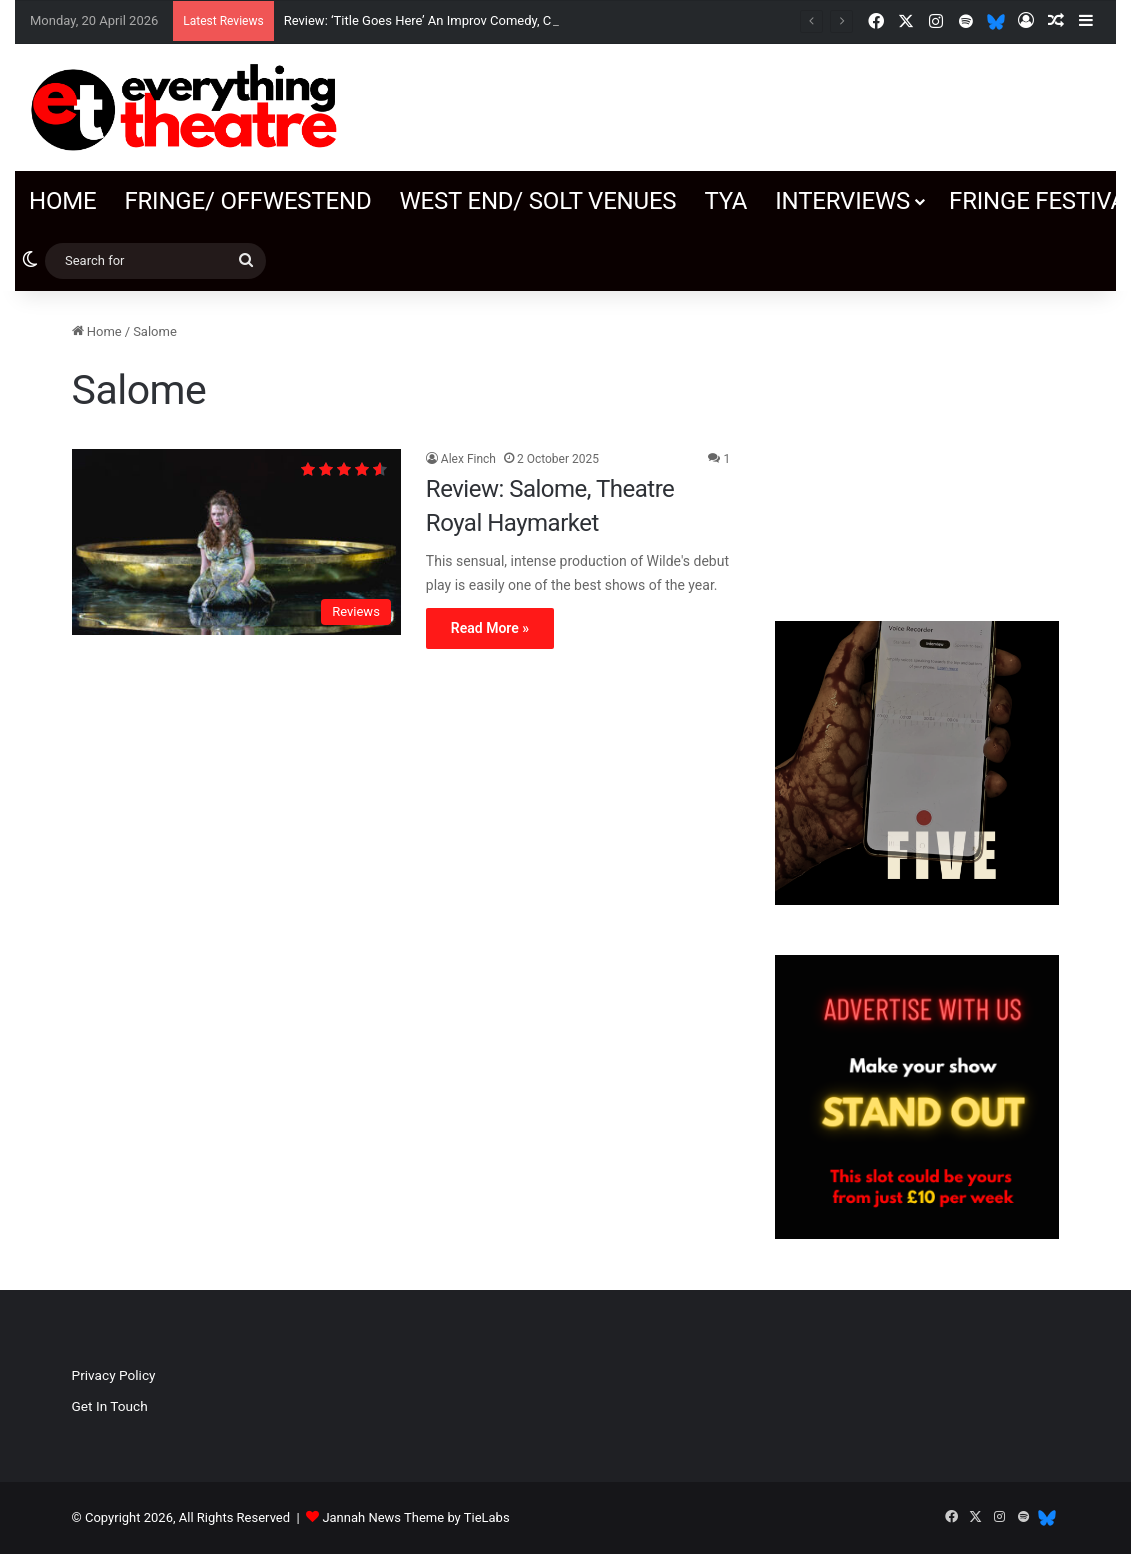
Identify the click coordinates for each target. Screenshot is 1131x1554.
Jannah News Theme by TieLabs (415, 1517)
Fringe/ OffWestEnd (247, 201)
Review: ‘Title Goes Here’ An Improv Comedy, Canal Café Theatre (468, 20)
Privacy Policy (114, 1375)
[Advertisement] (917, 446)
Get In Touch (110, 1406)
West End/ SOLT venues (537, 201)
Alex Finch (468, 459)
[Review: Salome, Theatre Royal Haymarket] (236, 542)
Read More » (490, 628)
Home (62, 201)
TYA (725, 201)
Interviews (842, 201)
